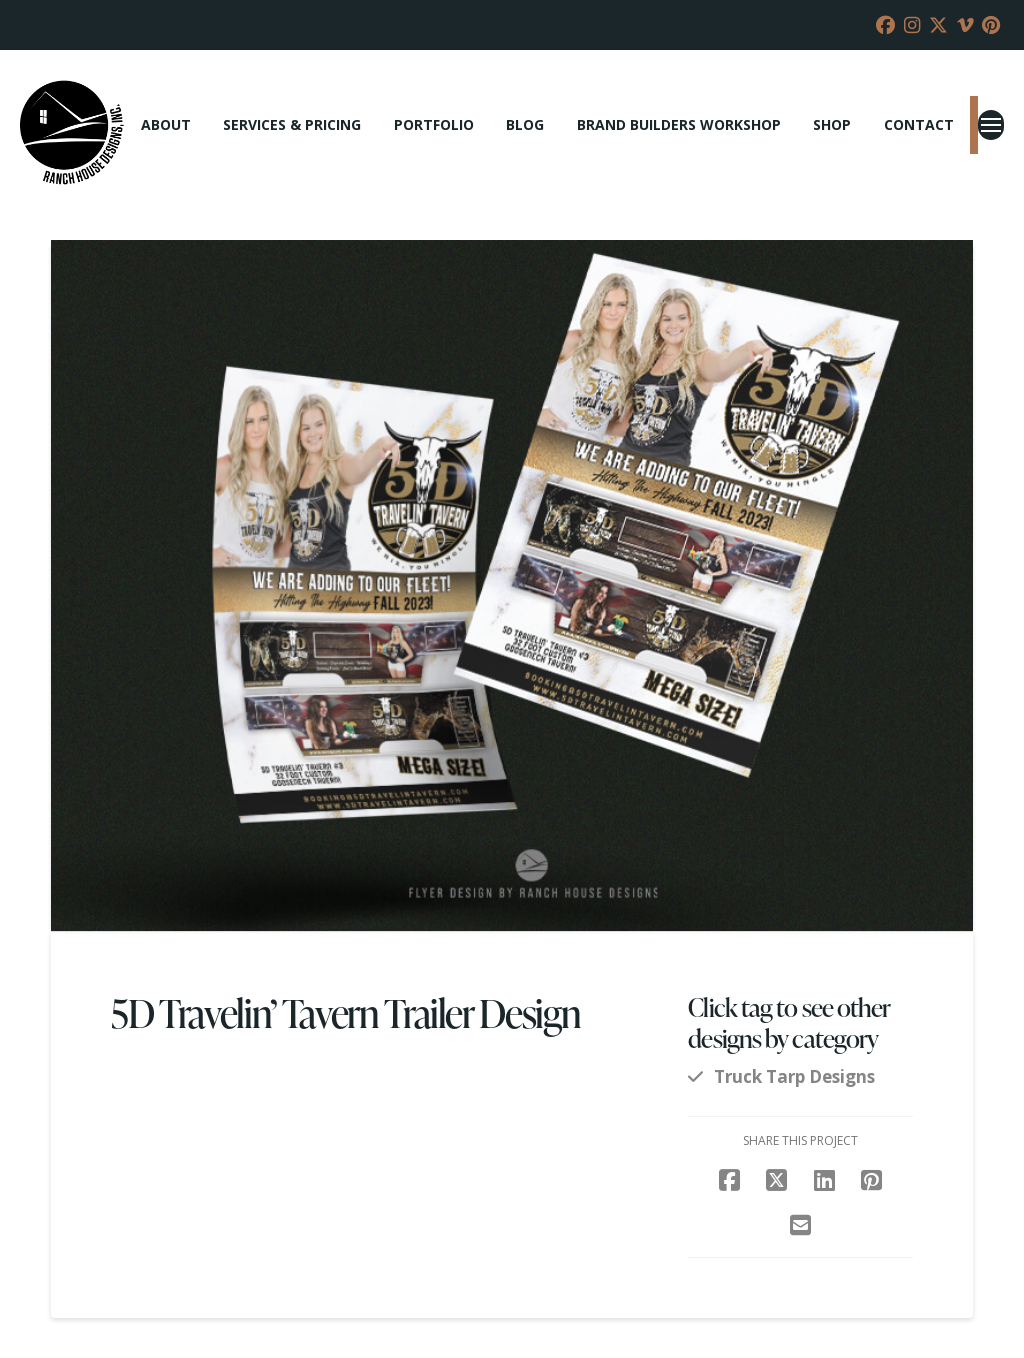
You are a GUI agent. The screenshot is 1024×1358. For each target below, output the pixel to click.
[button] (991, 125)
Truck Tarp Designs (794, 1076)
